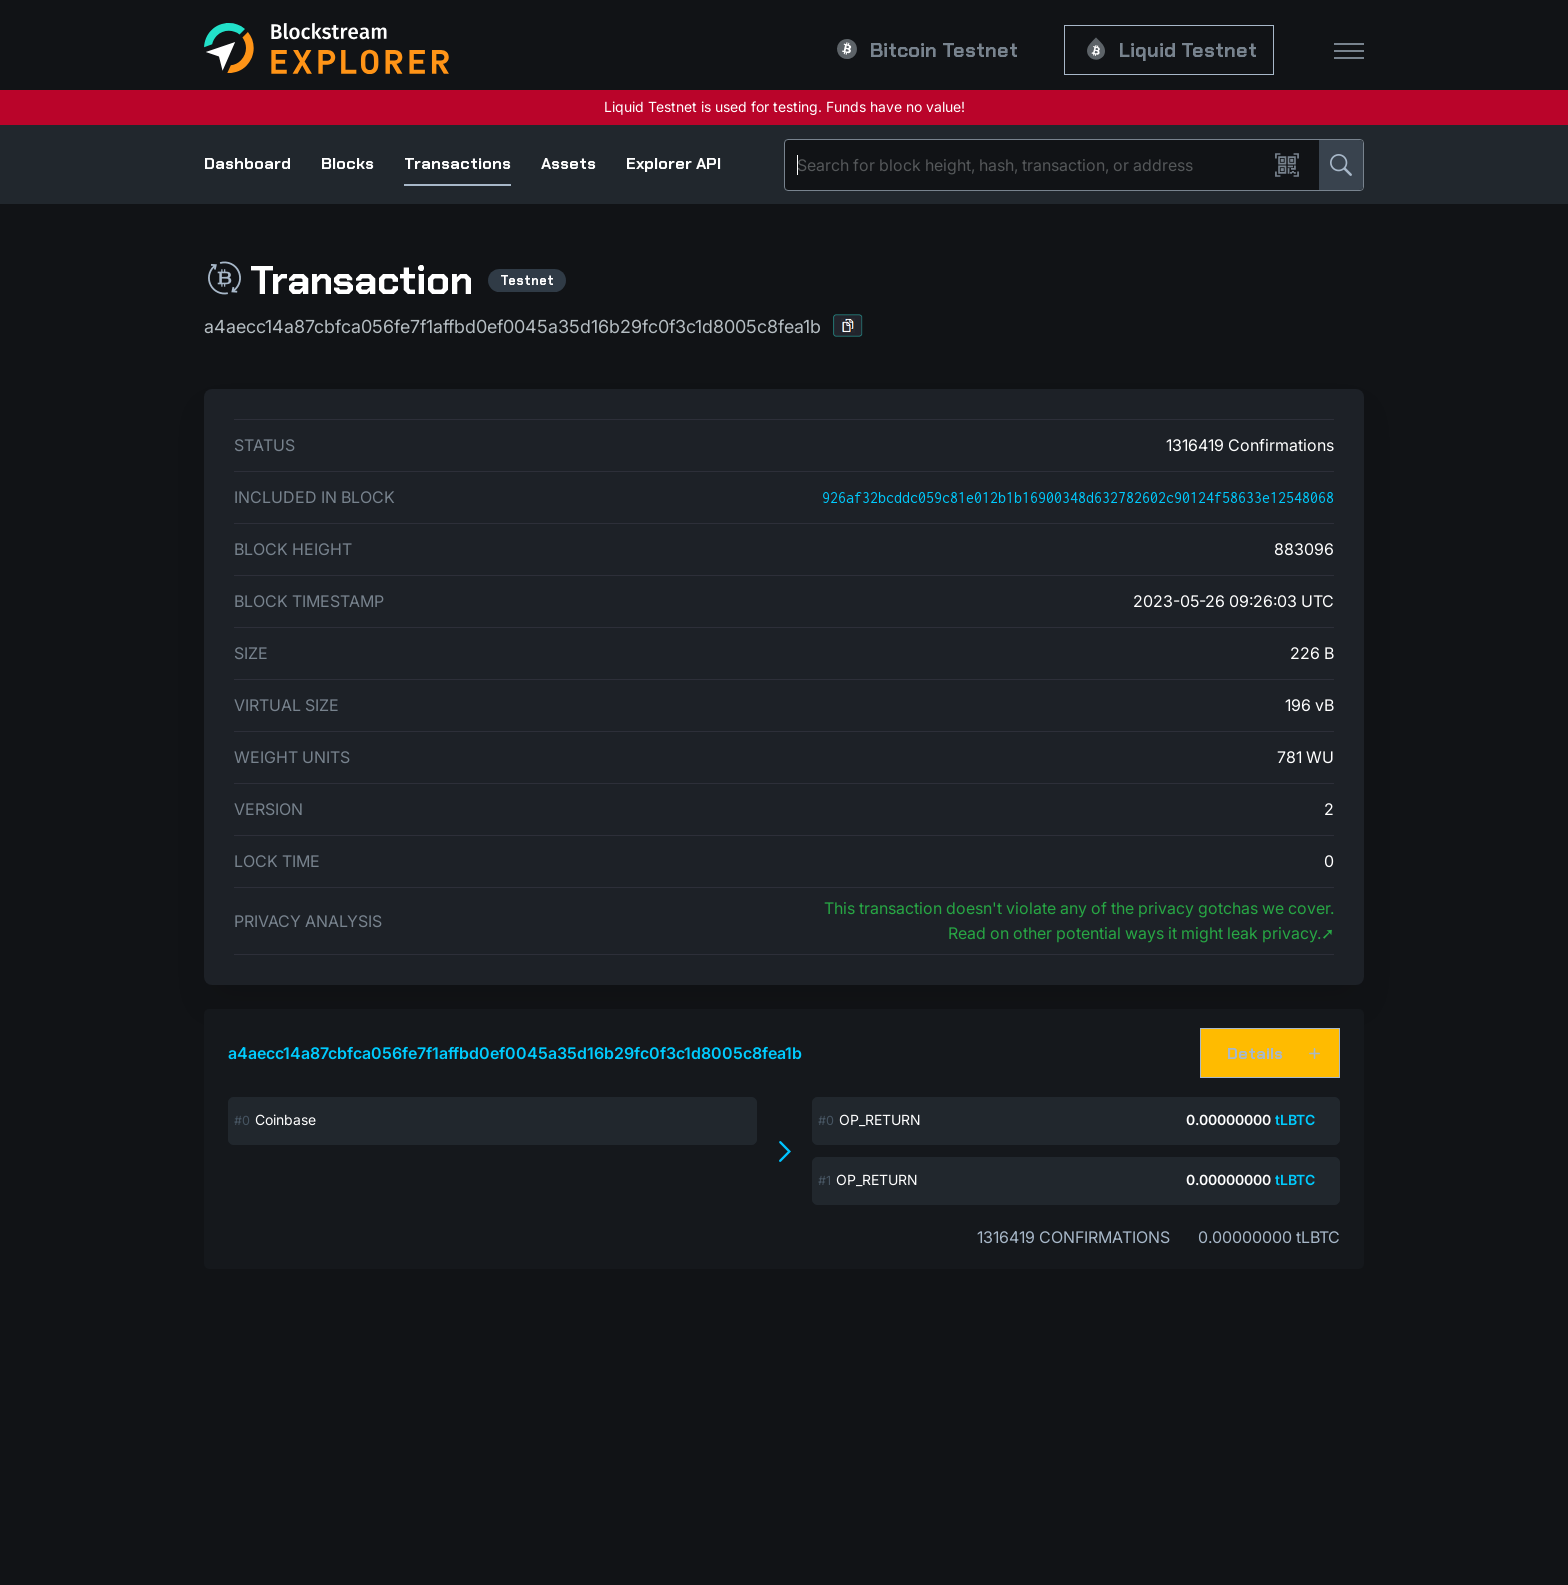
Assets (568, 163)
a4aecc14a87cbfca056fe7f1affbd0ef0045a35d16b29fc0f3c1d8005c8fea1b (515, 1053)
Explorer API (673, 163)
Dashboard (247, 163)
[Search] (1030, 165)
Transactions (457, 163)
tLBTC (1295, 1119)
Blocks (347, 163)
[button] (848, 325)
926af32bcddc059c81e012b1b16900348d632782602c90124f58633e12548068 (1078, 497)
